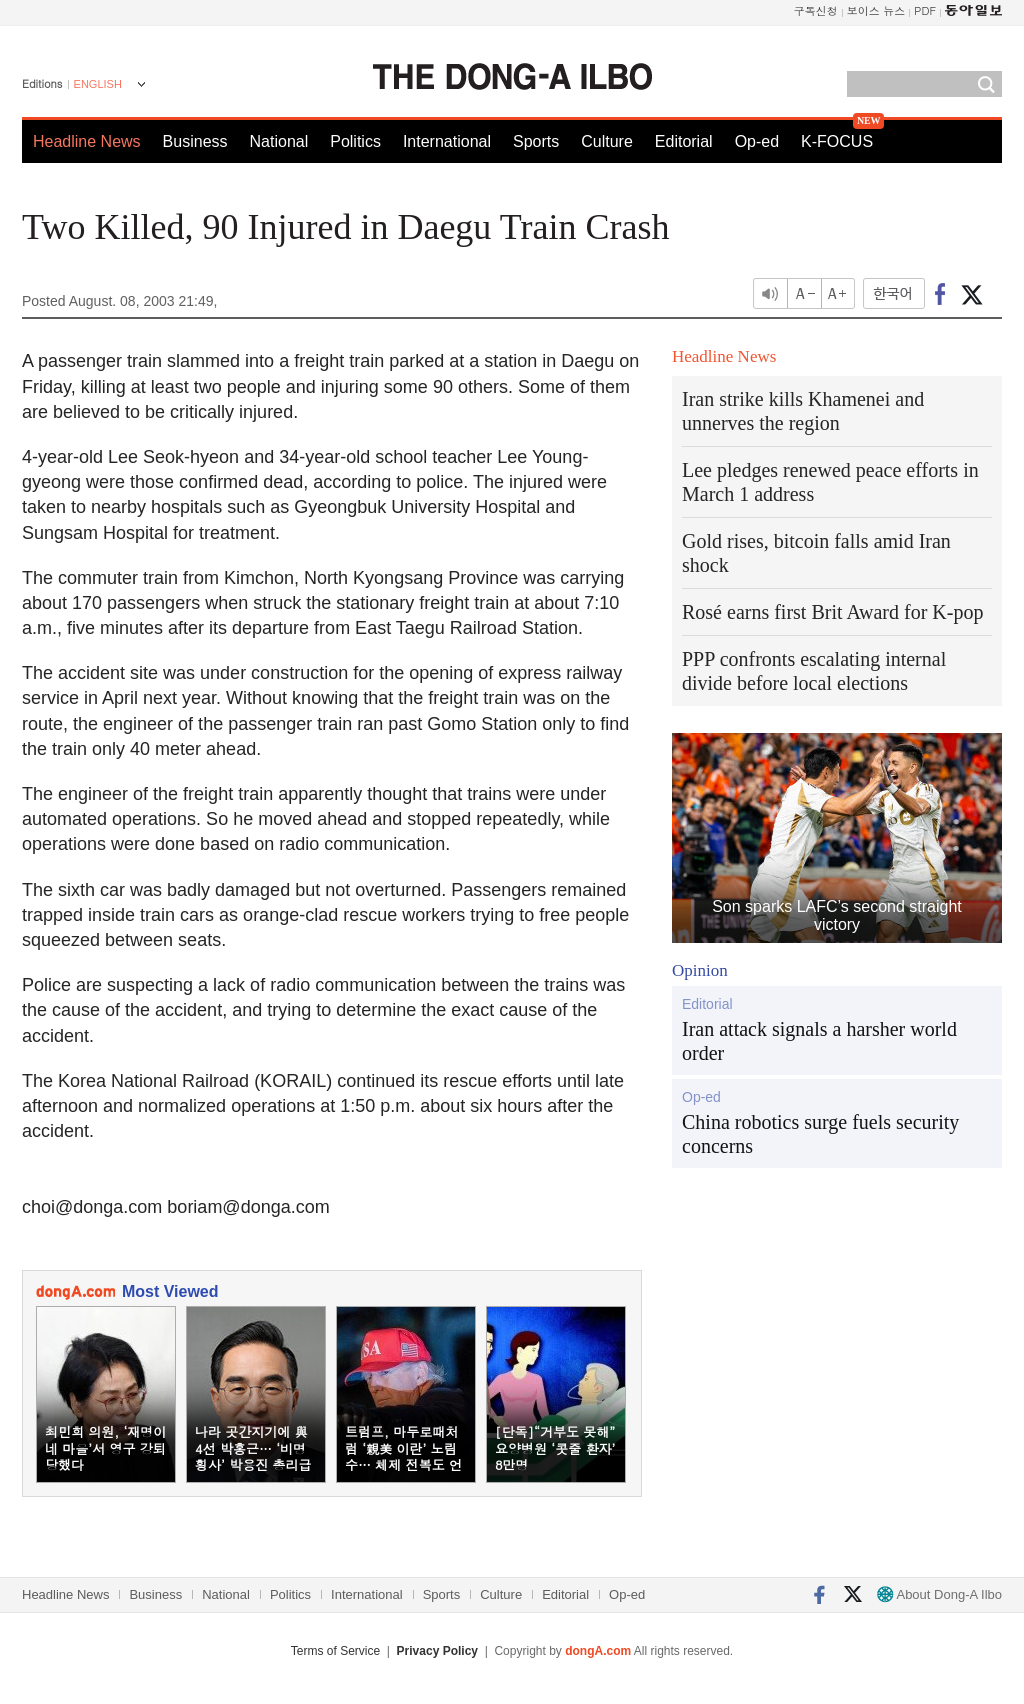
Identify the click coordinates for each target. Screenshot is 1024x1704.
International (447, 141)
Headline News (87, 141)
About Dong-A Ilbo (939, 1594)
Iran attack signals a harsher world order (819, 1041)
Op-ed (757, 141)
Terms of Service (335, 1651)
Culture (607, 141)
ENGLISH (98, 84)
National (279, 141)
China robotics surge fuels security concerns (820, 1134)
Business (195, 141)
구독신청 (816, 10)
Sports (536, 141)
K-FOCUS (837, 141)
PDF (925, 10)
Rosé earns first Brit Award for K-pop (832, 612)
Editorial (684, 141)
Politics (355, 141)
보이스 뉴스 (876, 10)
